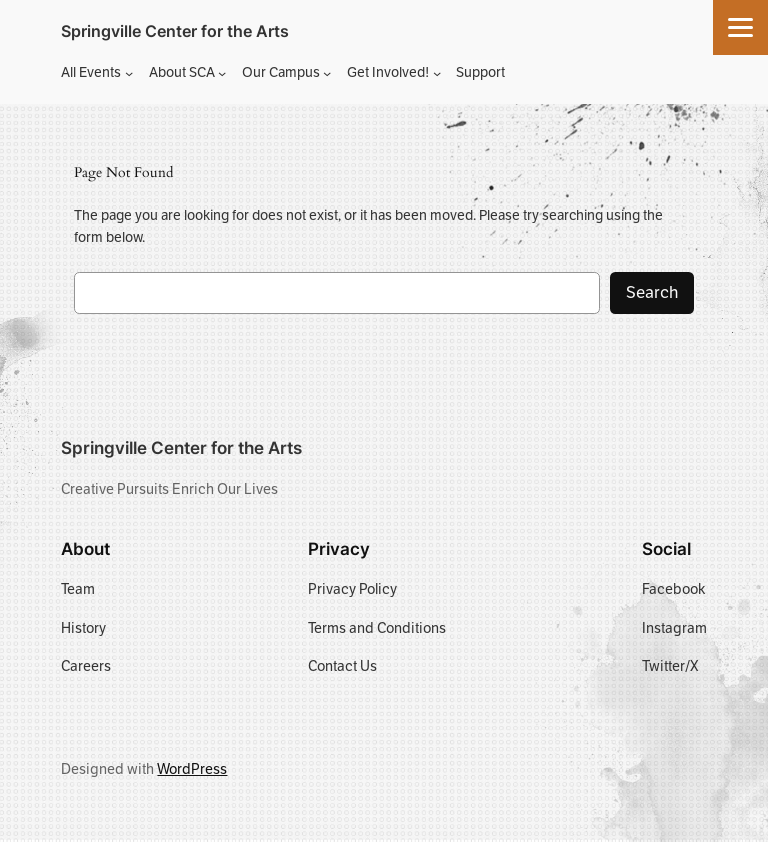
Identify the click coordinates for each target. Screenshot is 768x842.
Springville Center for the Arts (175, 31)
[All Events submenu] (129, 73)
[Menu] (740, 27)
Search (652, 292)
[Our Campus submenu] (327, 73)
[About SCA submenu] (222, 73)
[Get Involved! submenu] (437, 73)
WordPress (192, 769)
